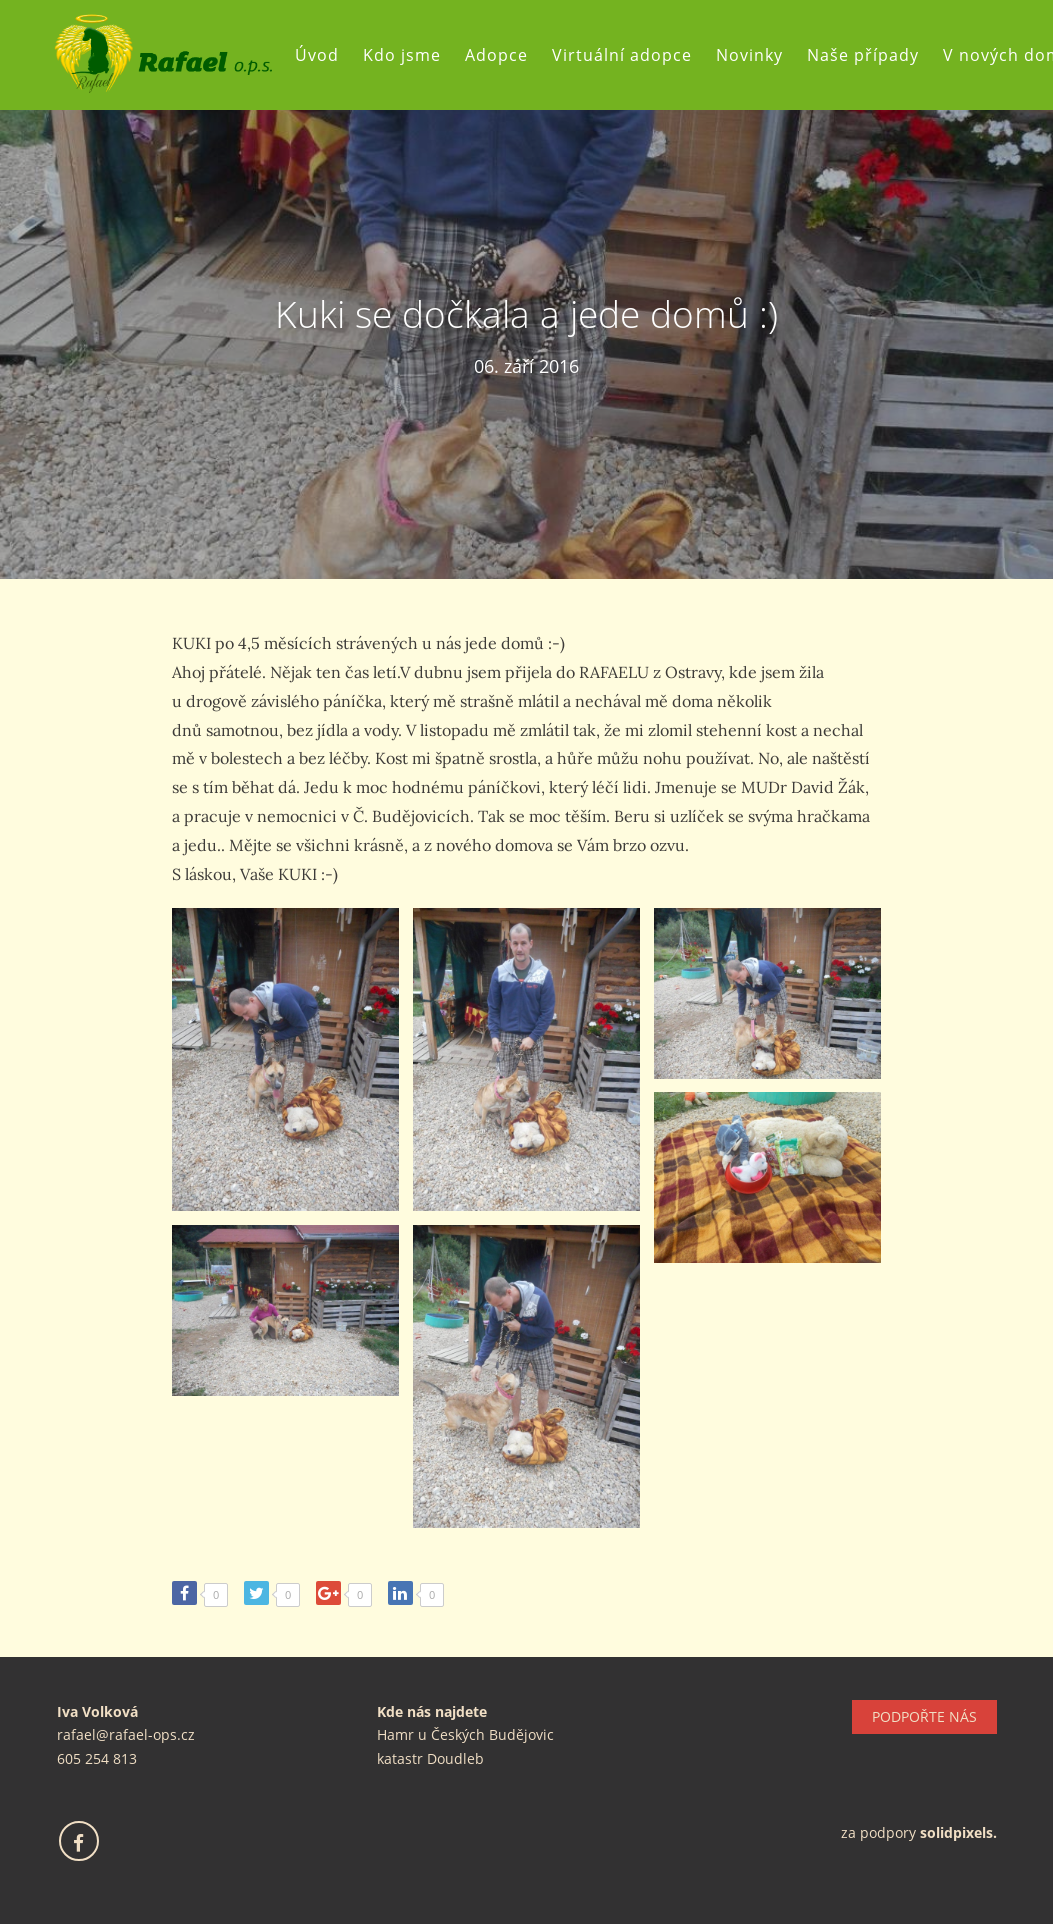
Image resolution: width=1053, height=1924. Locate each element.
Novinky (749, 55)
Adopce (496, 55)
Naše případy (863, 55)
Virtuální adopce (622, 55)
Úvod (317, 55)
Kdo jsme (402, 55)
